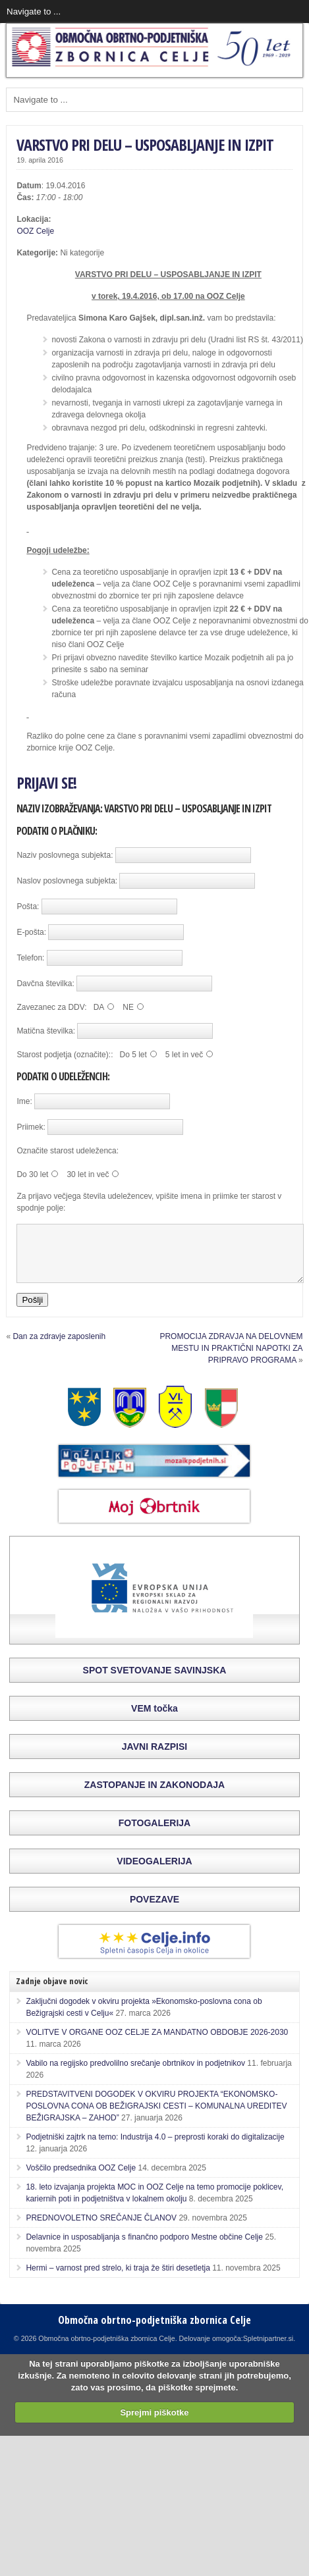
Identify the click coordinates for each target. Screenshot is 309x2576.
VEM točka (154, 1720)
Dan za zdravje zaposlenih (59, 1348)
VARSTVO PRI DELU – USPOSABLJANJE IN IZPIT (144, 144)
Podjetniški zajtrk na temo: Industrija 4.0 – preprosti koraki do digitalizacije (155, 2148)
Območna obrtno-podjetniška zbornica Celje (154, 2332)
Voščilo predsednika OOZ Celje (81, 2179)
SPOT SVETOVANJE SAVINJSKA (155, 1682)
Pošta (26, 906)
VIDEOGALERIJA (154, 1873)
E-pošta (29, 932)
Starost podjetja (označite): (63, 1054)
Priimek (29, 1127)
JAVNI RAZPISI (154, 1758)
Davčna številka (44, 983)
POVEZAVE (154, 1911)
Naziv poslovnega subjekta (63, 855)
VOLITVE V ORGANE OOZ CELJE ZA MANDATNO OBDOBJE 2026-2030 (157, 2044)
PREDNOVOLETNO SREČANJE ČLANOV (101, 2229)
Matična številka (44, 1031)
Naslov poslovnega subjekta (65, 880)
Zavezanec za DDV (50, 1007)
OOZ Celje (35, 231)
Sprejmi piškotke (154, 2424)
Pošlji (32, 1312)
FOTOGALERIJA (154, 1834)
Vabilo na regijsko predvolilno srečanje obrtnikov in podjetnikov (135, 2075)
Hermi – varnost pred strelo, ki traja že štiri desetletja (118, 2279)
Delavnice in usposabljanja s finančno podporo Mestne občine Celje (144, 2248)
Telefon (29, 957)
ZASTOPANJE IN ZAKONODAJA (154, 1796)
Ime (23, 1101)
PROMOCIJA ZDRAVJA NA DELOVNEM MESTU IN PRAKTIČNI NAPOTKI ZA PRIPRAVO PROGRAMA (230, 1360)
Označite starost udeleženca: (67, 1150)
